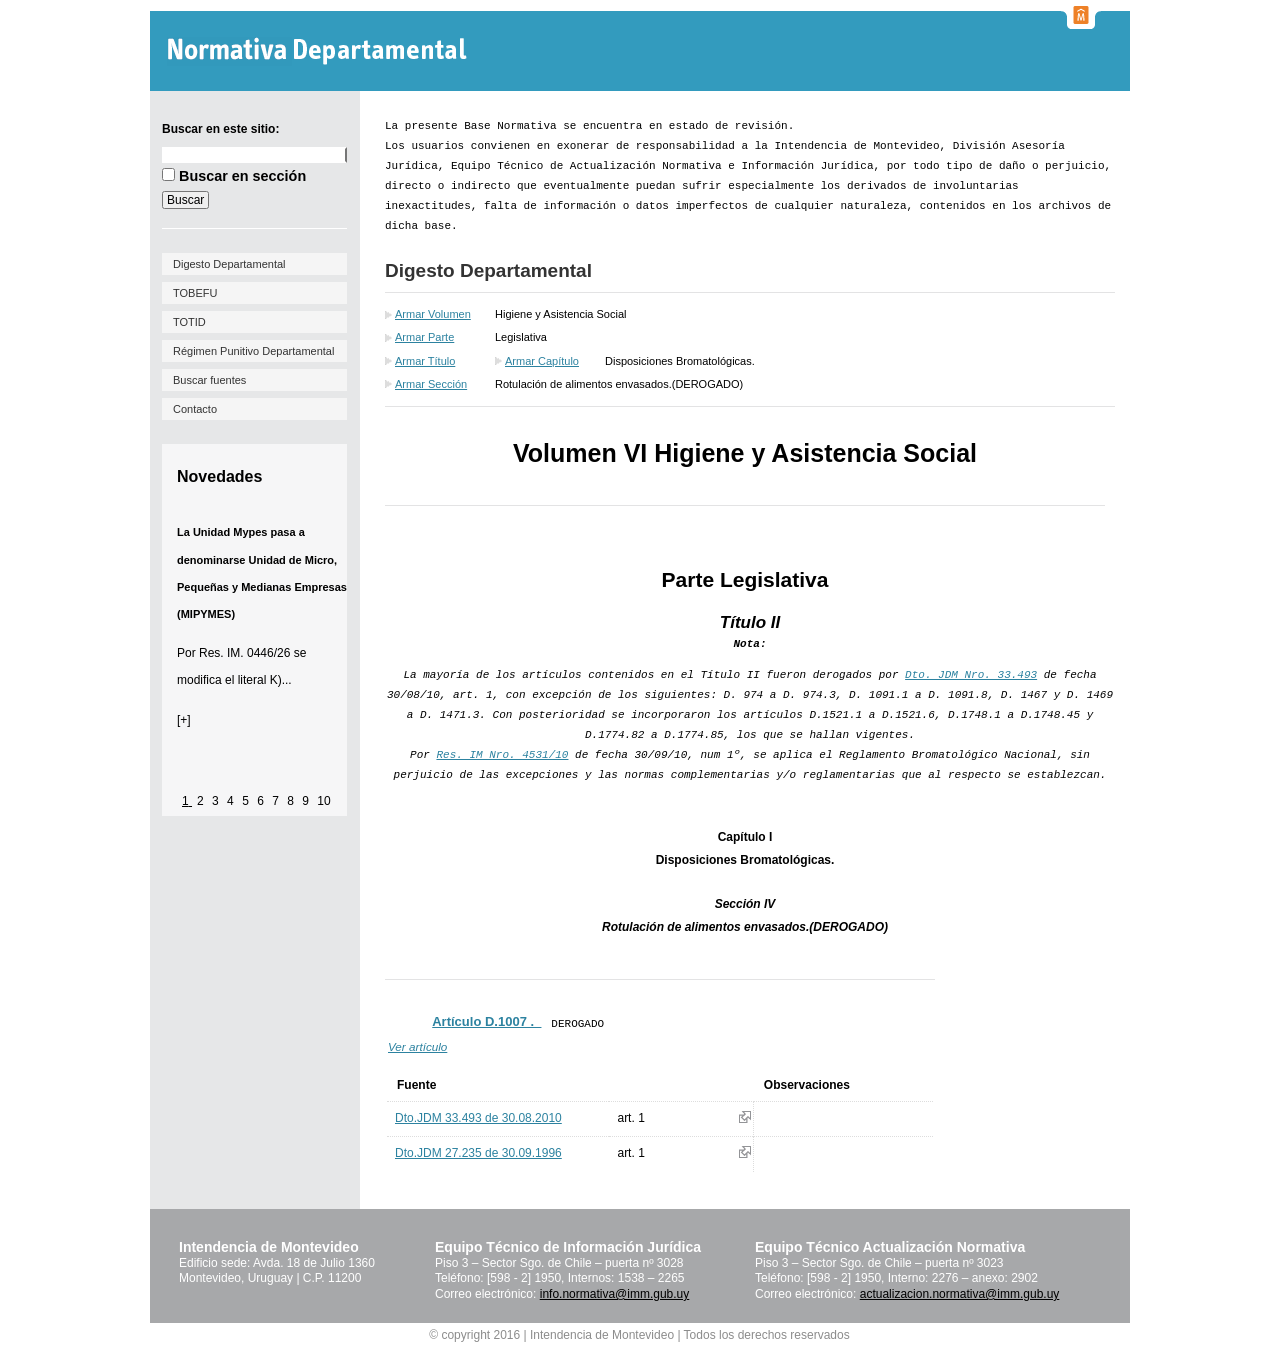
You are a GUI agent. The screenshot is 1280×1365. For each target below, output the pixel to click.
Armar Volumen (433, 314)
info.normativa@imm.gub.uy (615, 1294)
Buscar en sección (242, 176)
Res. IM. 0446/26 (244, 653)
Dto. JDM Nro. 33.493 (971, 675)
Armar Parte (424, 337)
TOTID (189, 322)
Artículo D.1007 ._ (486, 1021)
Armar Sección (431, 384)
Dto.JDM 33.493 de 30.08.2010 (478, 1118)
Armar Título (425, 361)
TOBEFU (195, 293)
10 (323, 801)
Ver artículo (417, 1046)
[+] (184, 720)
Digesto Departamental (229, 264)
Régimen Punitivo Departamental (253, 351)
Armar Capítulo (542, 361)
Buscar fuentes (209, 380)
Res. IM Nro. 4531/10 (502, 755)
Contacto (195, 409)
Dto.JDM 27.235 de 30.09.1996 (478, 1153)
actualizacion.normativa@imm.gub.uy (960, 1294)
